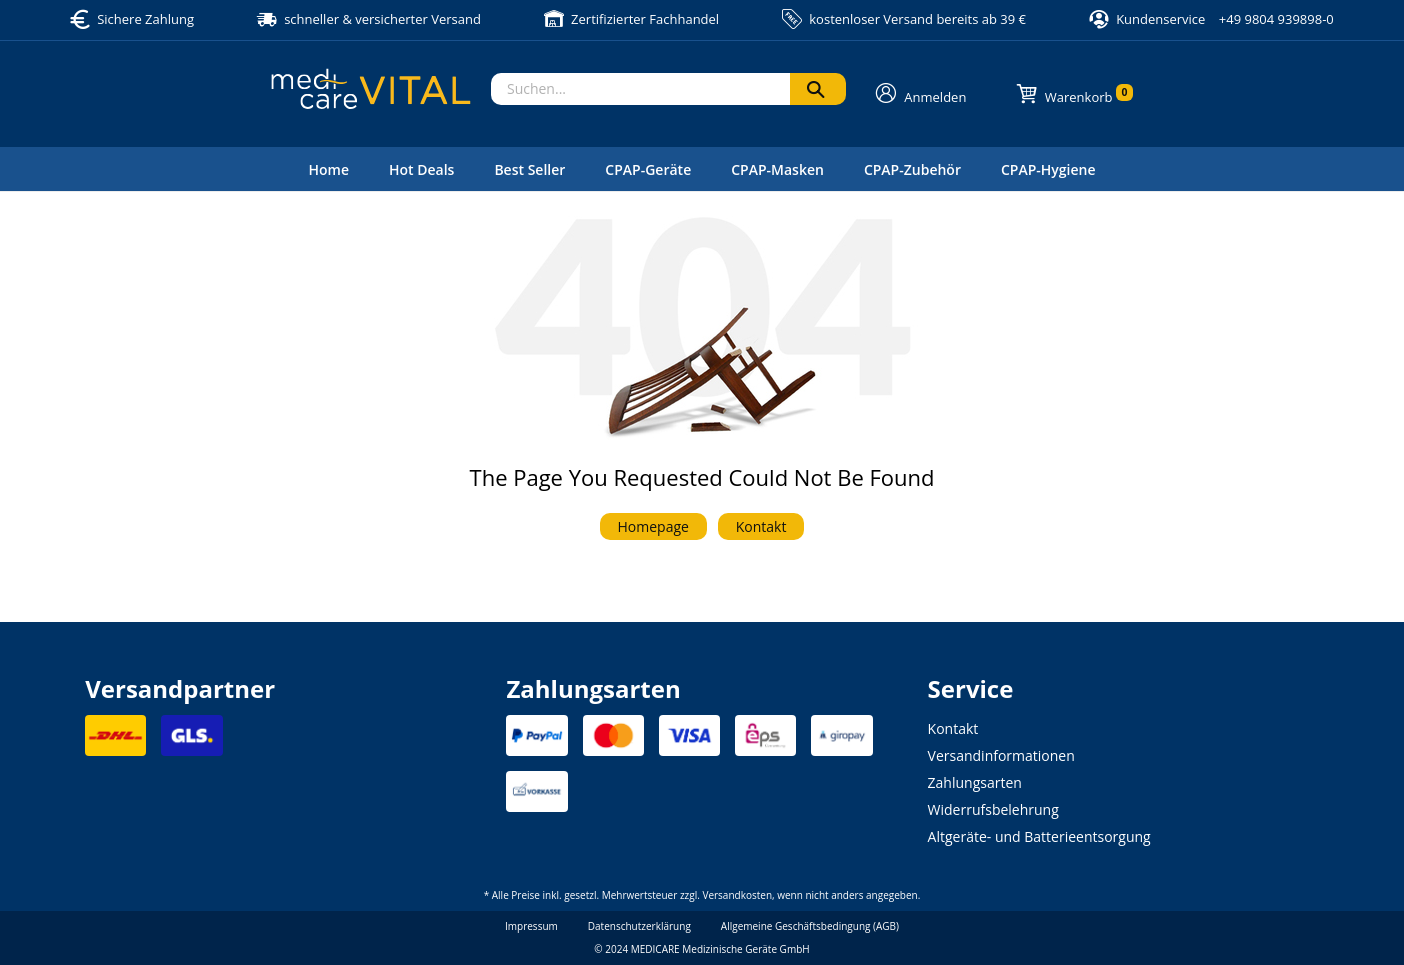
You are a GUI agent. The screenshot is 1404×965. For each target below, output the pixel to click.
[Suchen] (818, 89)
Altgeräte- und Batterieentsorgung (1039, 836)
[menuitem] (328, 169)
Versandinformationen (1001, 755)
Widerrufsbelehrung (993, 809)
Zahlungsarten (975, 782)
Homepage (653, 526)
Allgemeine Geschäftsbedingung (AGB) (810, 926)
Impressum (531, 926)
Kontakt (761, 526)
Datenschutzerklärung (639, 926)
